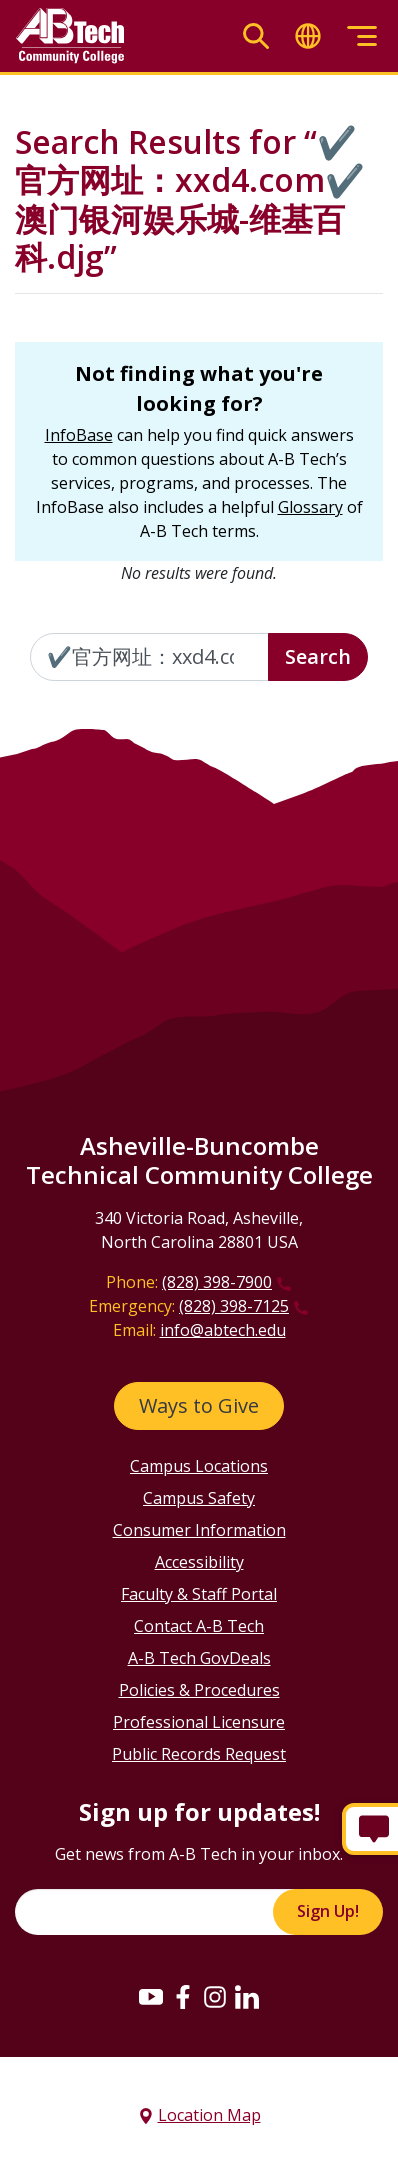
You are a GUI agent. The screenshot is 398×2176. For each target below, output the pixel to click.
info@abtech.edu (223, 1330)
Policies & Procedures (199, 1690)
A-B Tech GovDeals (199, 1658)
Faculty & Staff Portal (199, 1594)
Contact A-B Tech (199, 1626)
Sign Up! (328, 1911)
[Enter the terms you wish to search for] (149, 657)
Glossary (310, 507)
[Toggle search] (256, 36)
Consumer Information (199, 1530)
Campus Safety (199, 1498)
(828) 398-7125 (234, 1306)
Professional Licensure (199, 1722)
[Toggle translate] (308, 36)
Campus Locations (199, 1466)
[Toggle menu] (362, 36)
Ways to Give (199, 1405)
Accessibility (199, 1562)
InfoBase (79, 435)
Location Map (209, 2115)
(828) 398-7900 (217, 1282)
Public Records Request (199, 1754)
